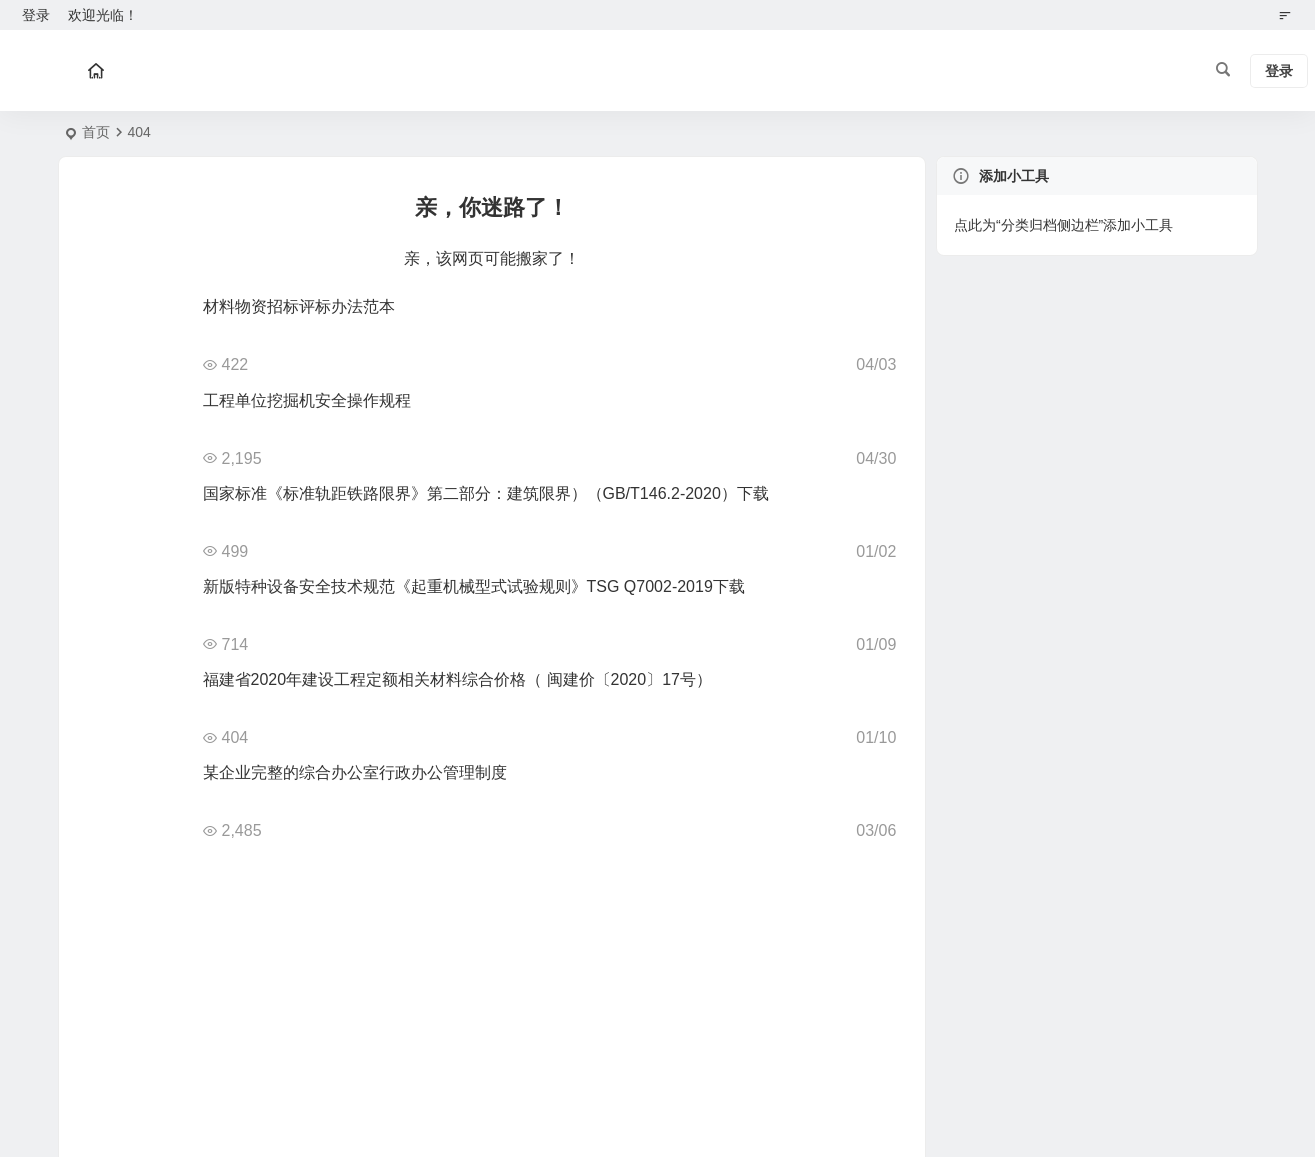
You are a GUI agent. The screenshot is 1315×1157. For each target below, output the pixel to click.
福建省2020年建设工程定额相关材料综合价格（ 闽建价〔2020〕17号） (457, 679)
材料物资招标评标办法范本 (299, 306)
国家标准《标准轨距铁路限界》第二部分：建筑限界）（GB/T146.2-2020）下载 (486, 493)
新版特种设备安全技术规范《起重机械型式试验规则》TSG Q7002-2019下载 (474, 586)
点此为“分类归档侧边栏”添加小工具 (1063, 225)
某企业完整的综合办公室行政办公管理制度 (355, 772)
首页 (96, 132)
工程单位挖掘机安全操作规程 (307, 400)
